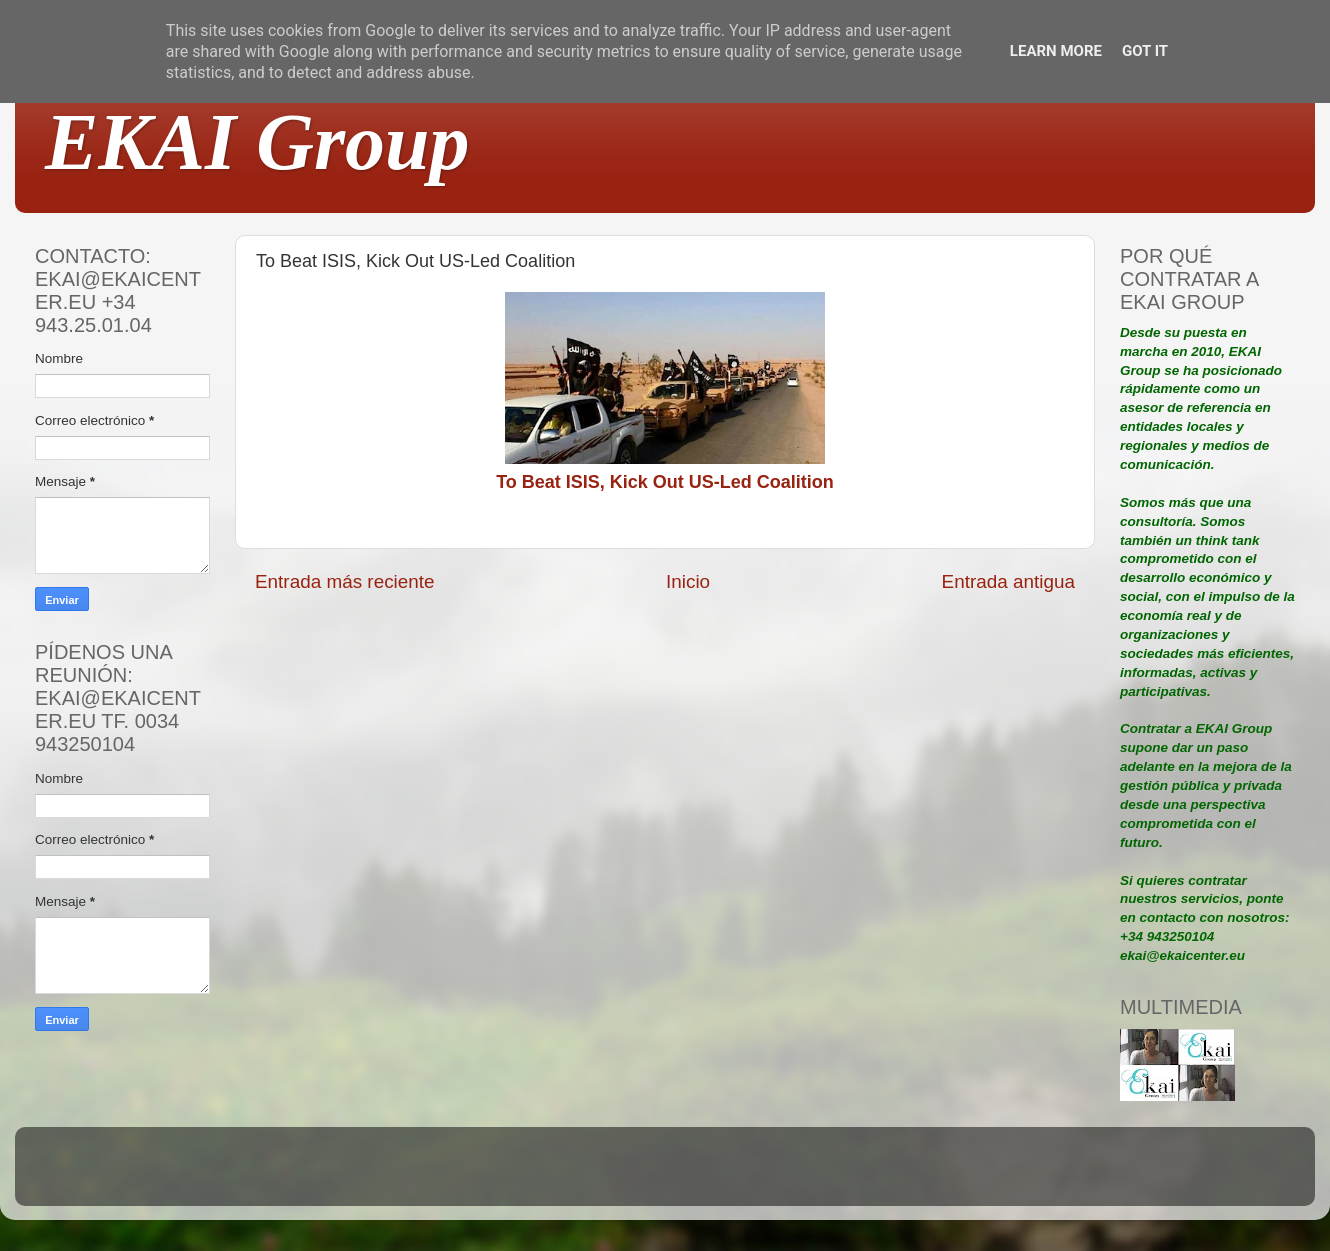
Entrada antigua (1008, 581)
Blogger (796, 1175)
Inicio (688, 581)
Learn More (1056, 51)
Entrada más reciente (345, 581)
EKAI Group (257, 142)
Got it (1145, 51)
